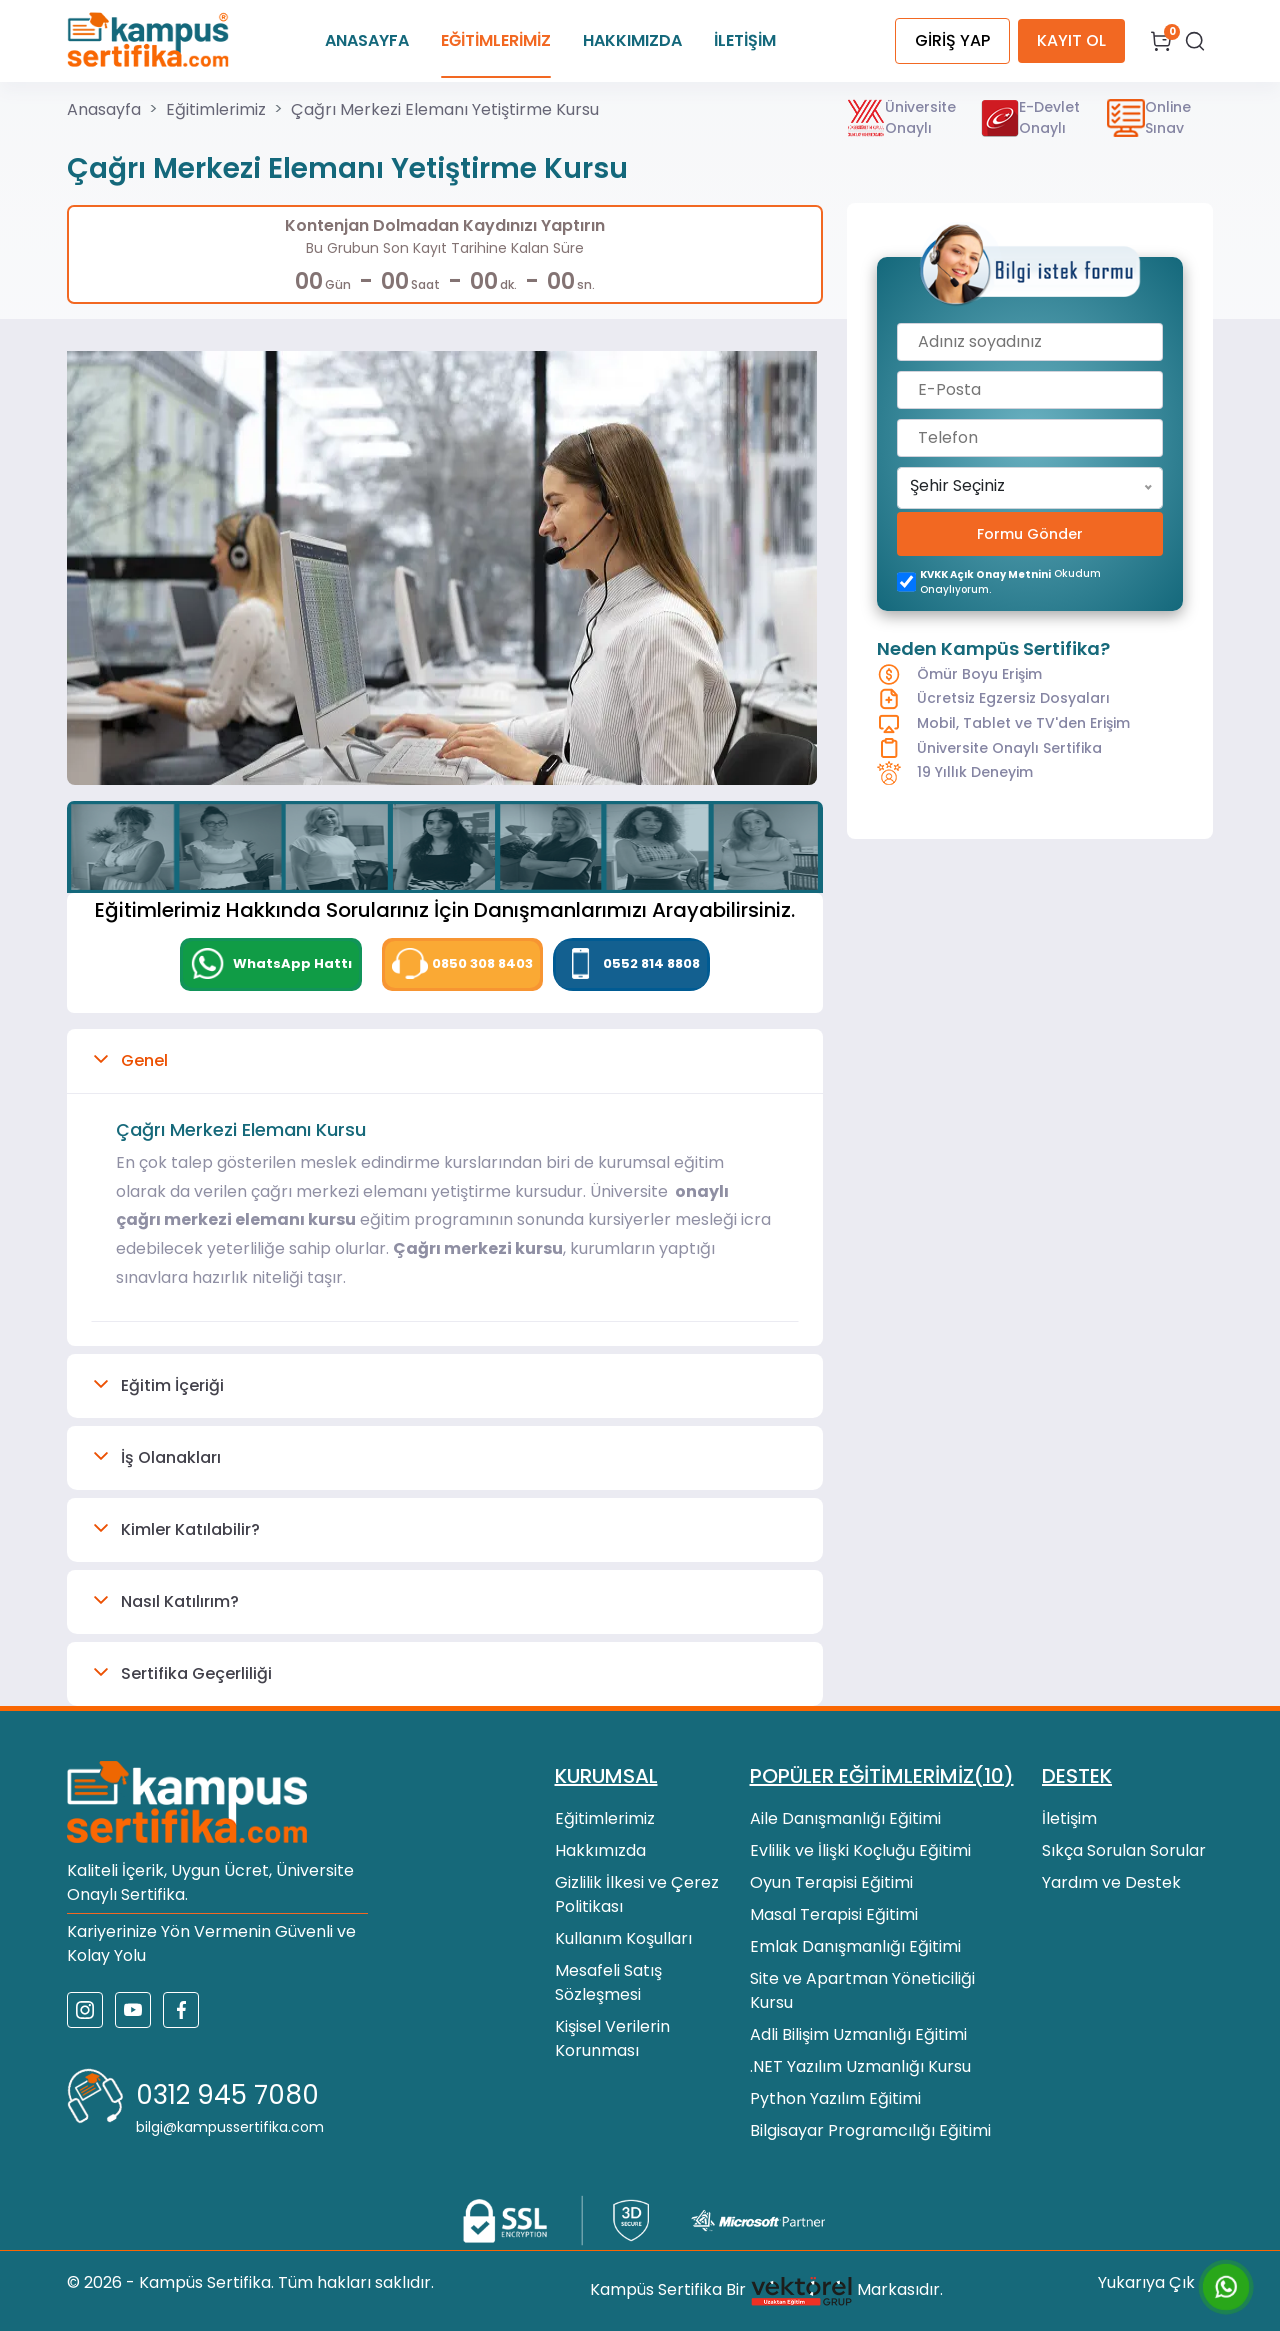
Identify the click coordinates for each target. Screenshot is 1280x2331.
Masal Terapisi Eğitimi (834, 1914)
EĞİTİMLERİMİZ (496, 40)
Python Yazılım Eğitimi (835, 2098)
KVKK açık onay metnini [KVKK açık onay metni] (985, 574)
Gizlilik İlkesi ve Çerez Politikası (637, 1894)
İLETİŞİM (745, 40)
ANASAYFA (367, 40)
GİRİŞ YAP (952, 40)
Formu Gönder (1030, 534)
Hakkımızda (600, 1850)
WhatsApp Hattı (271, 963)
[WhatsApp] (271, 964)
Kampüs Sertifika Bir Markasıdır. (766, 2291)
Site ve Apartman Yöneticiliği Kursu (862, 1990)
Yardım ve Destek (1111, 1882)
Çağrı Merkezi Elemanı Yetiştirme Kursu (445, 109)
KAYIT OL (1071, 40)
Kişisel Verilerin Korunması (612, 2038)
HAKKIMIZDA (632, 40)
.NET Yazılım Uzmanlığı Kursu (860, 2066)
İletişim (1069, 1818)
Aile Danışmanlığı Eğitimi (845, 1818)
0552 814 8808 (631, 963)
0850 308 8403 (462, 963)
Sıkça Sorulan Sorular (1124, 1850)
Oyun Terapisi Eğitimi (831, 1882)
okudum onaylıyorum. (1010, 581)
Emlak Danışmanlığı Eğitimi (855, 1946)
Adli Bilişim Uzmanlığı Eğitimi (858, 2034)
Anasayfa (104, 109)
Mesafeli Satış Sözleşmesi (608, 1982)
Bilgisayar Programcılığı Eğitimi (870, 2130)
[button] (445, 1061)
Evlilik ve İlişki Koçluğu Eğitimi (860, 1850)
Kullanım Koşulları (623, 1938)
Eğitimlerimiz (216, 109)
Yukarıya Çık (1155, 2283)
